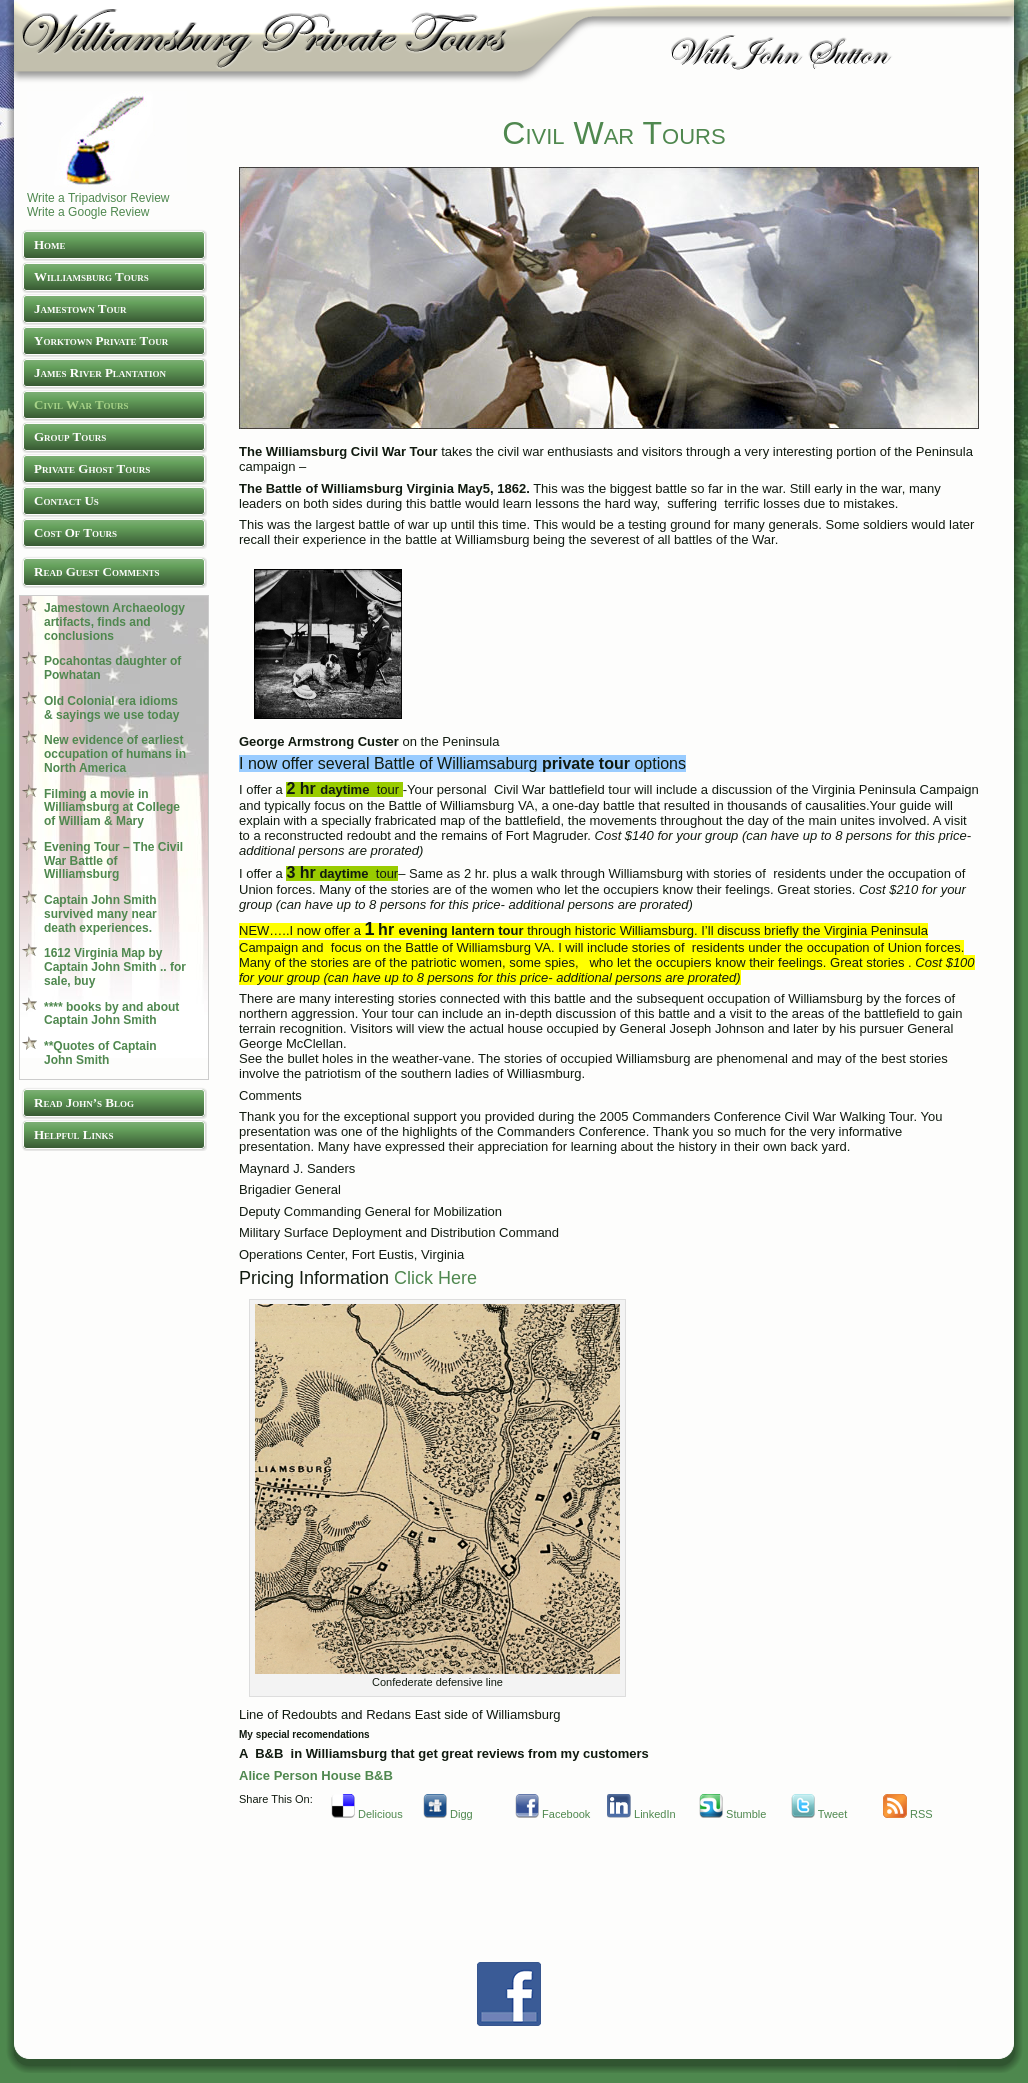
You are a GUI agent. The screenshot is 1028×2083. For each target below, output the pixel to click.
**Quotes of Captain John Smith (100, 1053)
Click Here (435, 1278)
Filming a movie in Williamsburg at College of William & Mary (112, 808)
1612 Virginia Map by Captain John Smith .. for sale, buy (115, 967)
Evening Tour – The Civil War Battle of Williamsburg (113, 861)
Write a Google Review (88, 212)
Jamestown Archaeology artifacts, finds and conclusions (114, 622)
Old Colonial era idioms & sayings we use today (111, 708)
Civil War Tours (613, 133)
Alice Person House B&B (316, 1775)
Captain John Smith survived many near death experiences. (100, 914)
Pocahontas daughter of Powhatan (112, 668)
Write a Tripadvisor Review (98, 198)
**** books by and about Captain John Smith (111, 1014)
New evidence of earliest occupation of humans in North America (115, 754)
